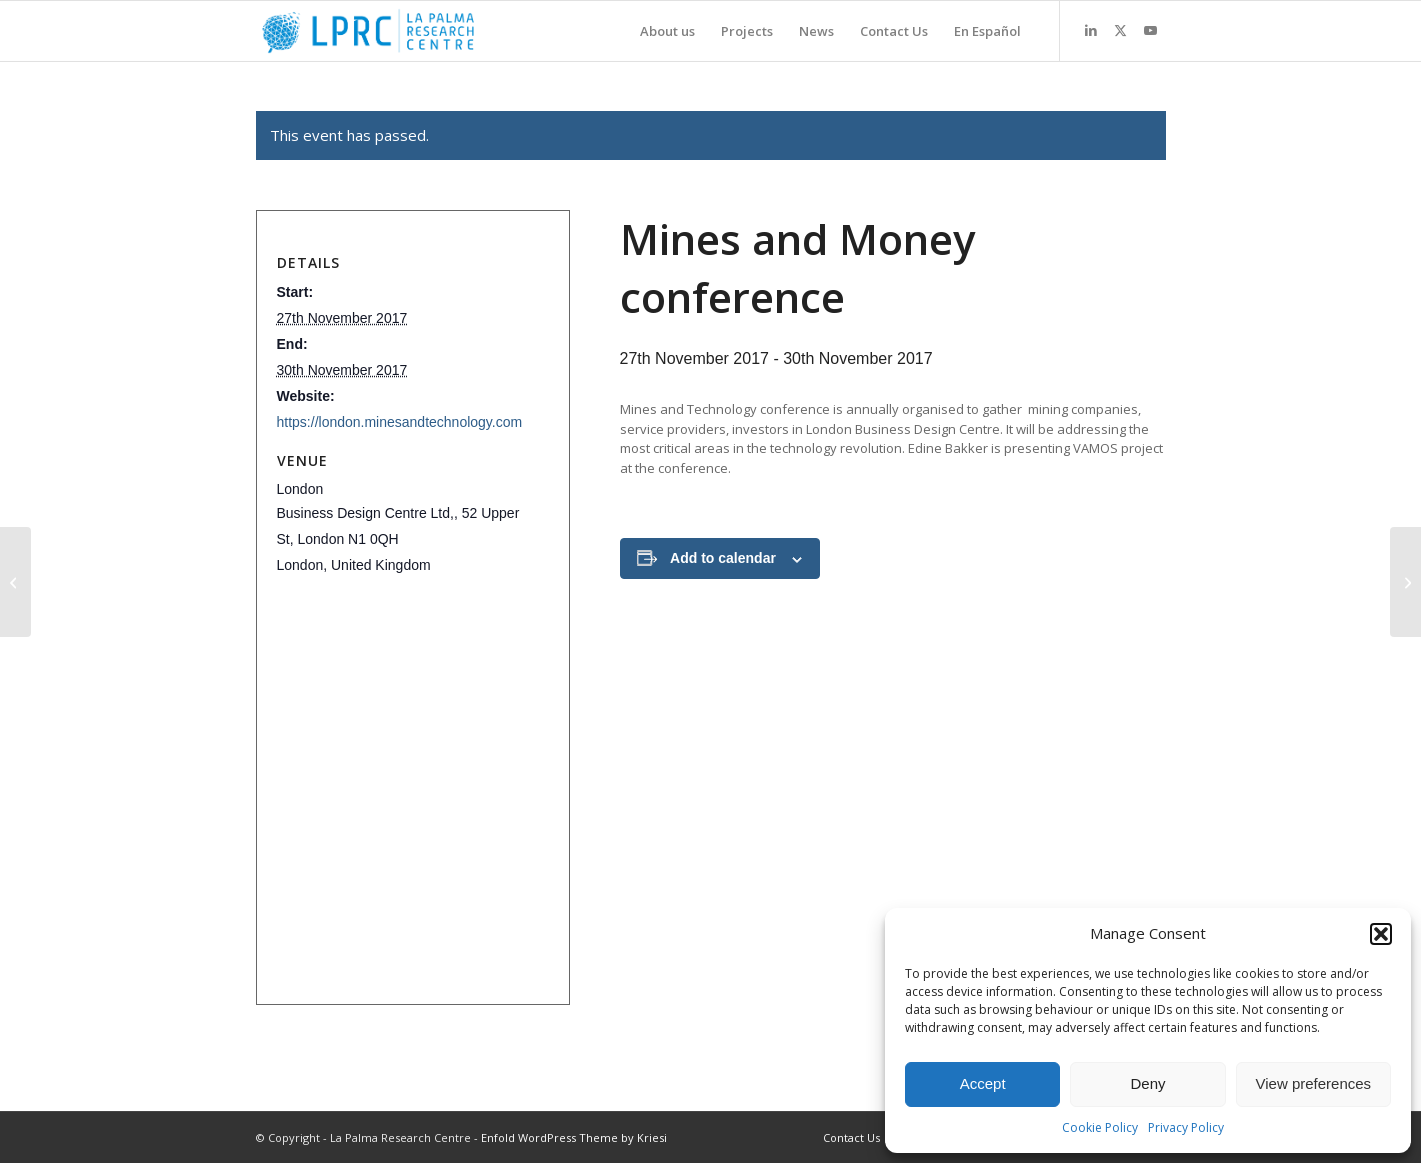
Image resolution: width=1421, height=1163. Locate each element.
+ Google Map (407, 672)
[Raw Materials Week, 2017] (15, 582)
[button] (1381, 934)
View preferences (1314, 1083)
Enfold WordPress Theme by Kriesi (574, 1137)
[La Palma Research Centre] (368, 31)
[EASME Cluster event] (1405, 582)
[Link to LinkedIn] (1091, 30)
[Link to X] (1121, 30)
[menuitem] (667, 31)
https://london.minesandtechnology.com (400, 422)
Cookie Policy (1100, 1127)
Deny (1147, 1083)
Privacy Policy (1186, 1127)
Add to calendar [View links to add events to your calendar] (723, 558)
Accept (983, 1083)
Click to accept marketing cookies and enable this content (407, 671)
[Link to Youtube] (1151, 30)
